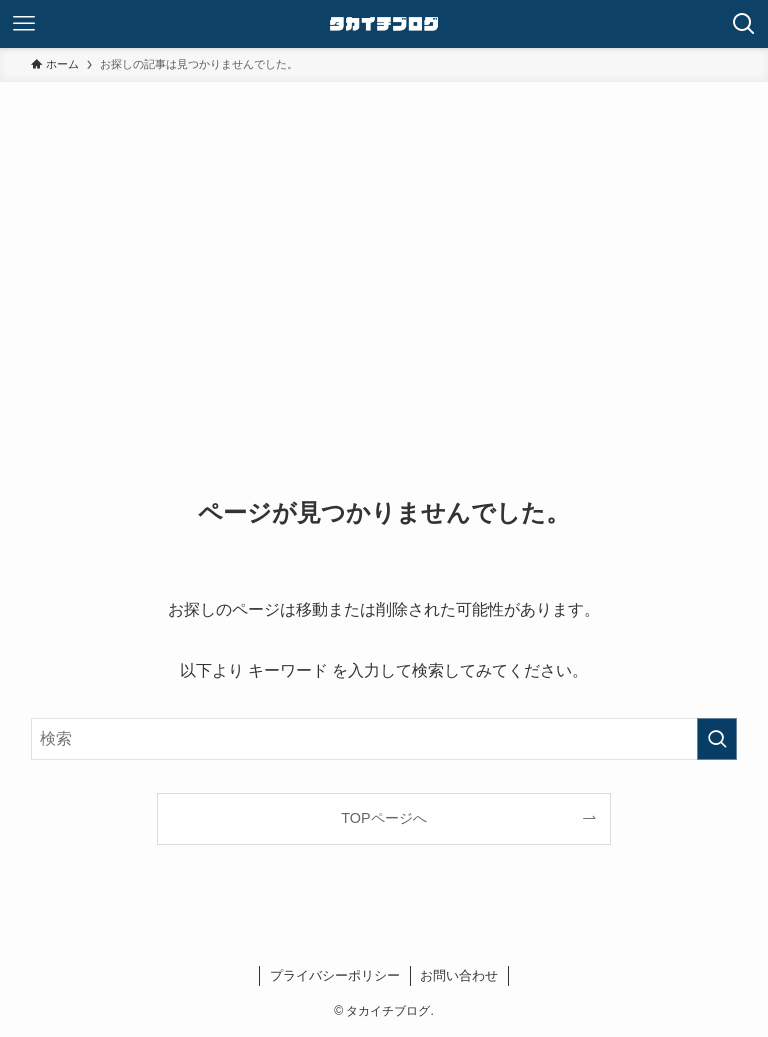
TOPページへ (383, 818)
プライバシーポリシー (335, 975)
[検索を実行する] (717, 739)
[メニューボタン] (24, 24)
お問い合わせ (459, 975)
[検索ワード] (384, 739)
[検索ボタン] (744, 24)
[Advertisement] (384, 296)
